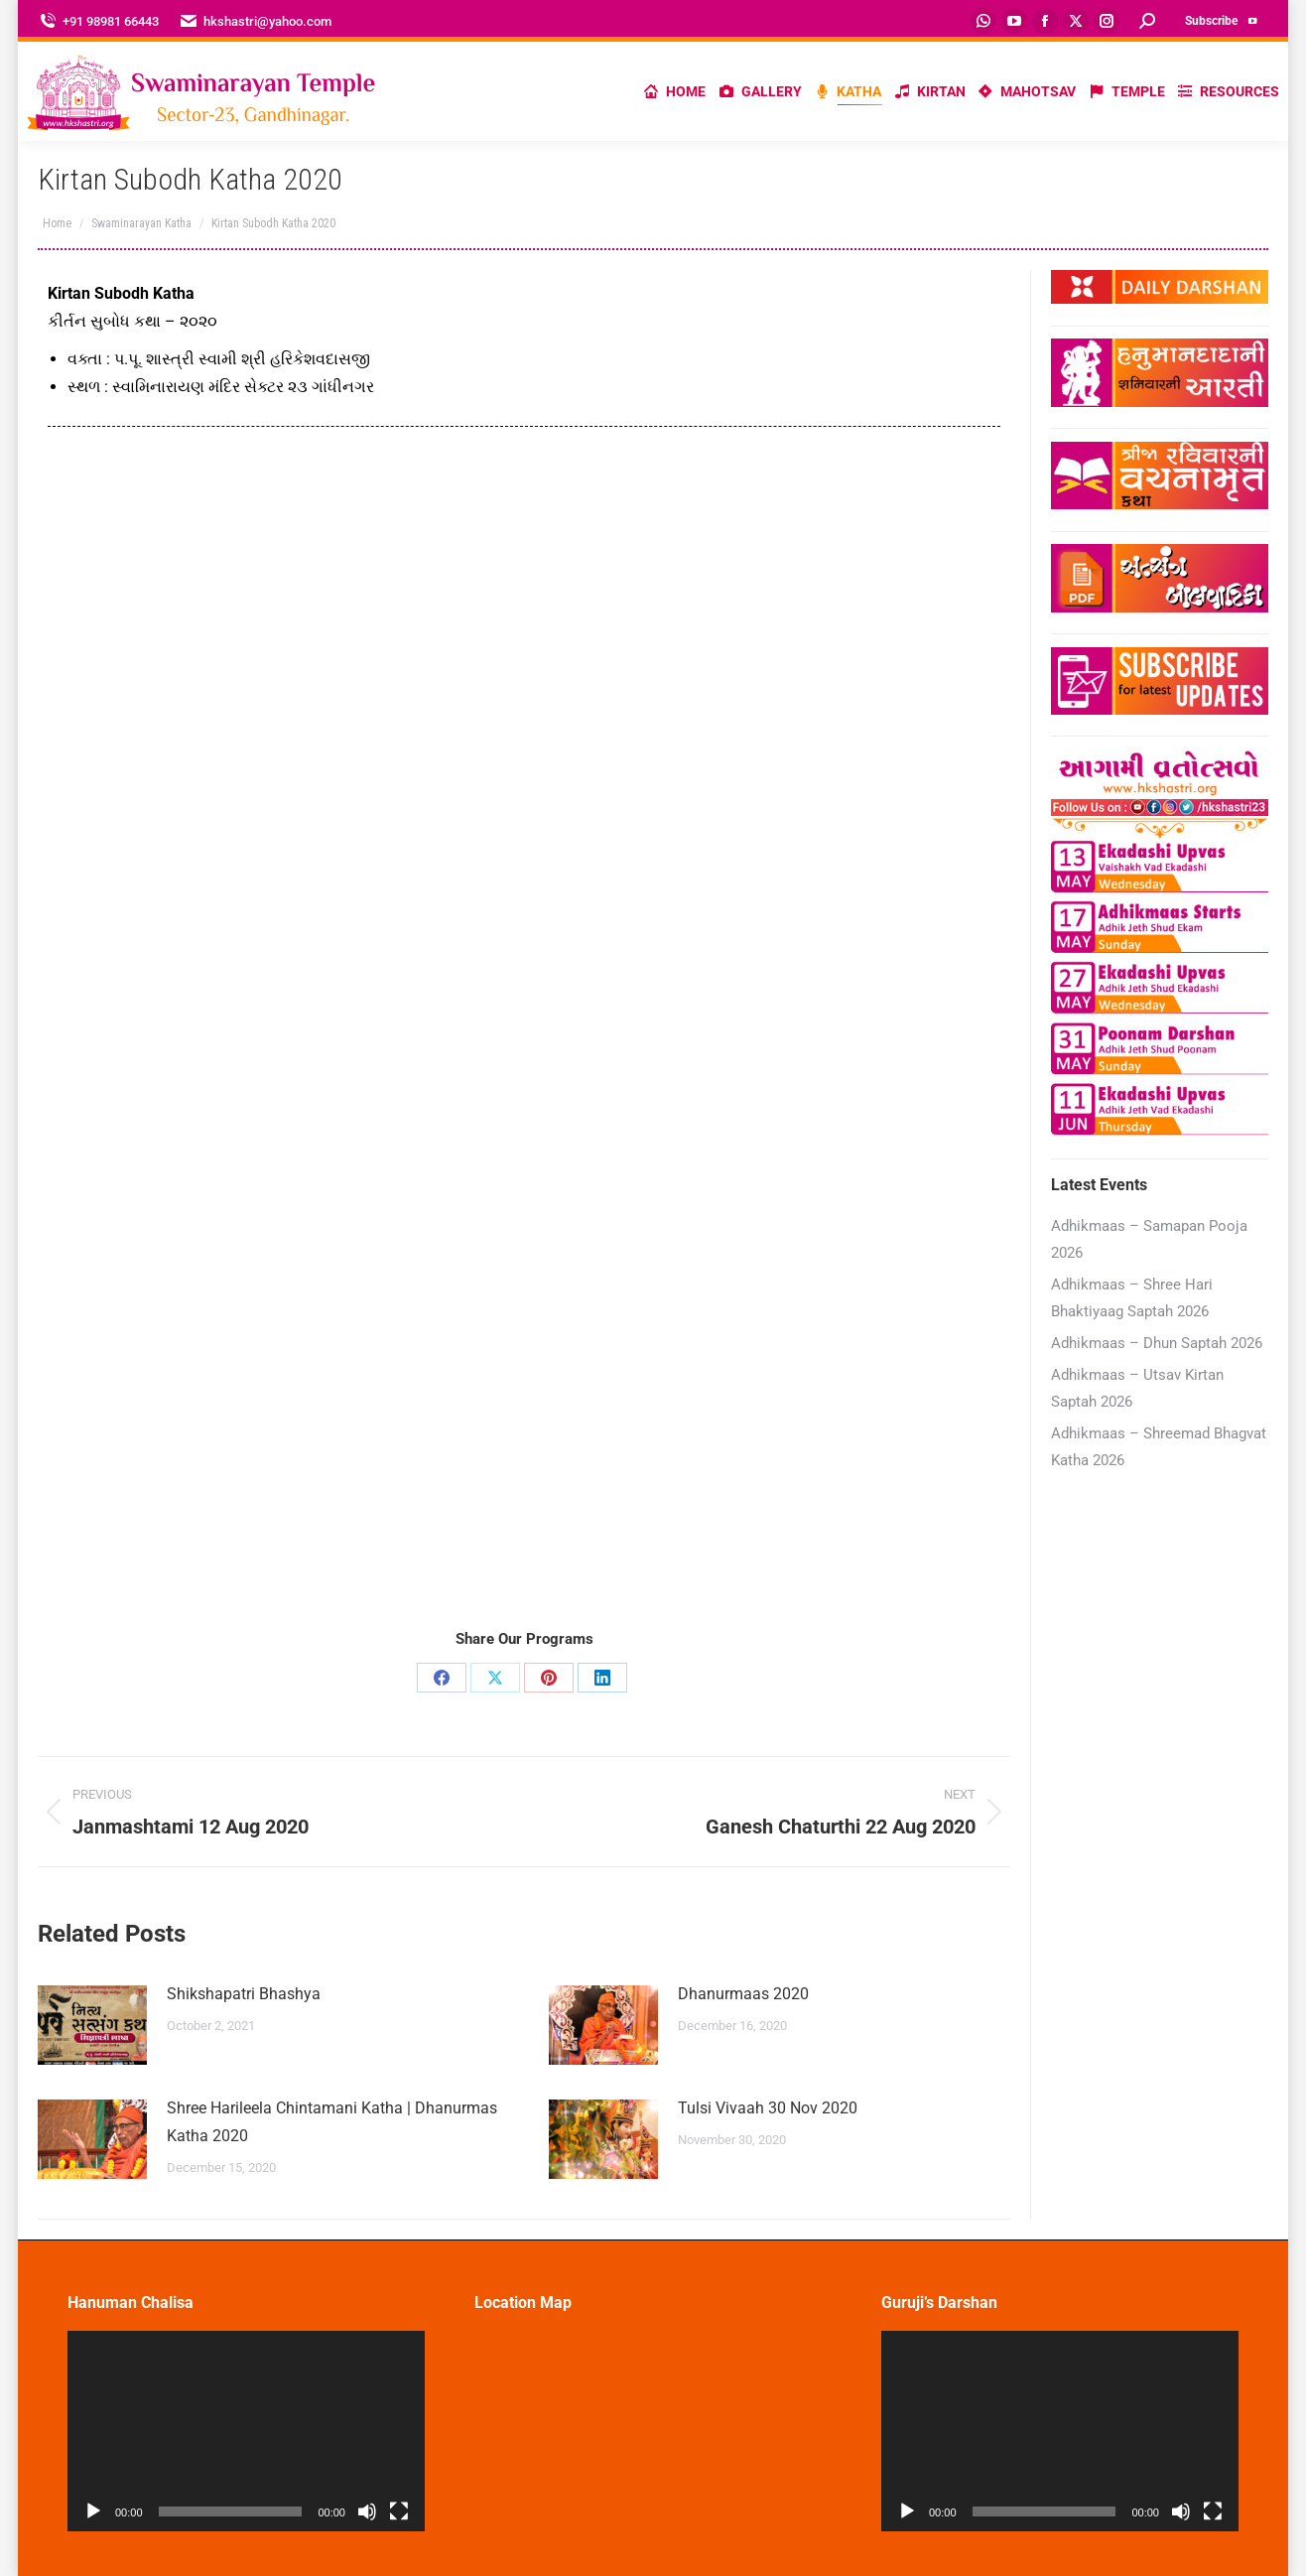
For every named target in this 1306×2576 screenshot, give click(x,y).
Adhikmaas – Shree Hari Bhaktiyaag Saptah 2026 (1132, 1298)
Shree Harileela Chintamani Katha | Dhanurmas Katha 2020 (332, 2122)
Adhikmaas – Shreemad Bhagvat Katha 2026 (1158, 1446)
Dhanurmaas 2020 (743, 1993)
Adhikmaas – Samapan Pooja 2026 (1149, 1239)
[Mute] (367, 2511)
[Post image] (92, 2025)
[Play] (93, 2511)
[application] (246, 2431)
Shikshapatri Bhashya (244, 1993)
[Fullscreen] (399, 2511)
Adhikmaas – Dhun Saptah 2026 (1156, 1343)
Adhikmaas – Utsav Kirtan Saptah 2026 (1137, 1388)
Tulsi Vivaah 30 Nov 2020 (767, 2108)
